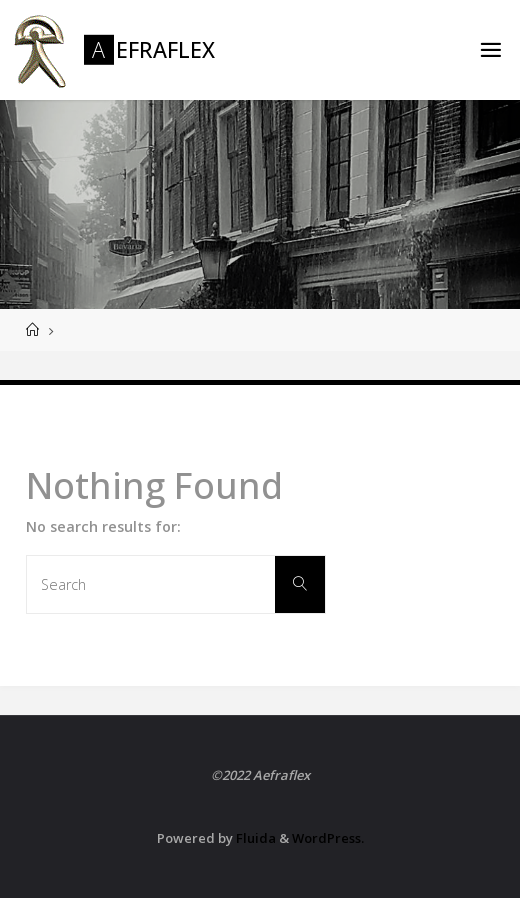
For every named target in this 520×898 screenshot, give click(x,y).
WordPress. (328, 838)
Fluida (254, 838)
